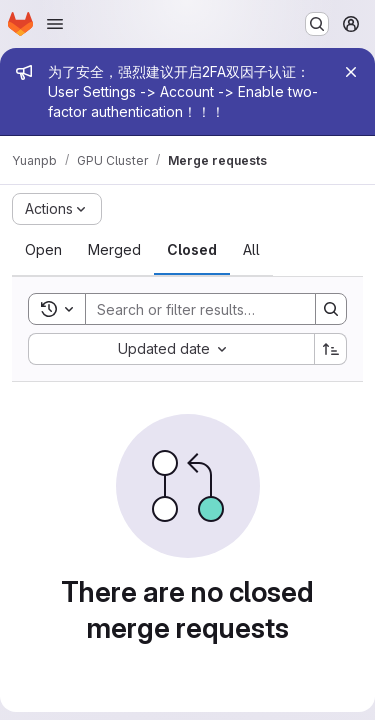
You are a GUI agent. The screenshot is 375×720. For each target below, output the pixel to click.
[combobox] (171, 349)
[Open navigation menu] (55, 24)
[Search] (217, 309)
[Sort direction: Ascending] (331, 349)
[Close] (351, 72)
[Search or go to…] (317, 24)
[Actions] (57, 209)
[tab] (43, 250)
